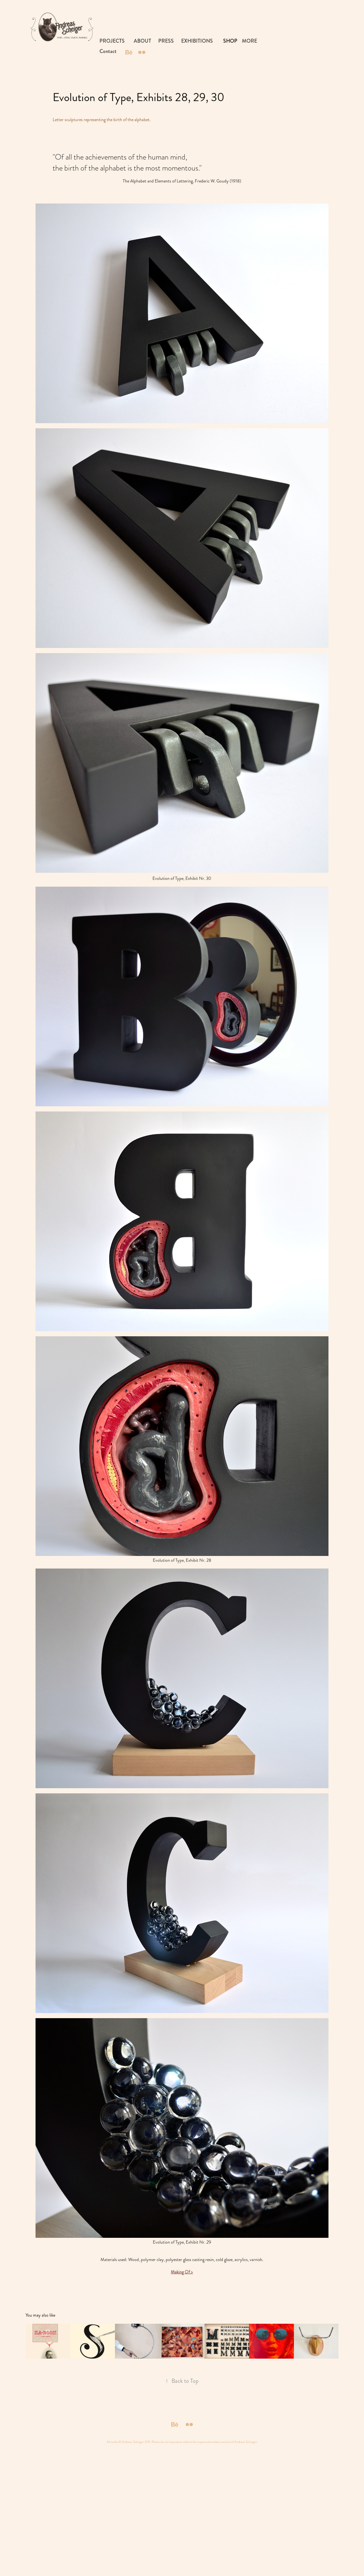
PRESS (166, 41)
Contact (108, 51)
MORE (249, 41)
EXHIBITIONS (197, 41)
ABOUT (142, 41)
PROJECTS (112, 41)
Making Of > (182, 2272)
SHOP (230, 41)
